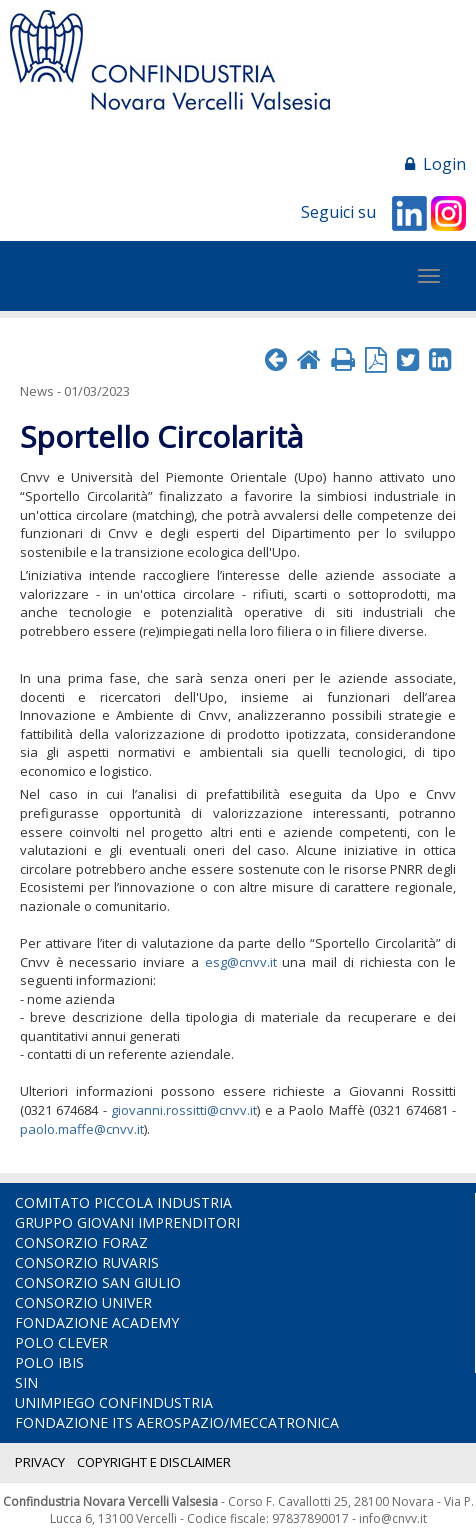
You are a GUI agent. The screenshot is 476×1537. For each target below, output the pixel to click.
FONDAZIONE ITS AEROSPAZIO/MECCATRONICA (177, 1422)
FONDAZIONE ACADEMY (97, 1322)
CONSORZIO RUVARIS (87, 1262)
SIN (26, 1382)
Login (435, 164)
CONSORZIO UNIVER (83, 1302)
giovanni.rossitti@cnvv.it (184, 1110)
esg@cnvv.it (241, 962)
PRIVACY (40, 1462)
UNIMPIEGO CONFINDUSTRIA (114, 1402)
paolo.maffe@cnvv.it (82, 1129)
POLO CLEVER (61, 1342)
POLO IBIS (49, 1362)
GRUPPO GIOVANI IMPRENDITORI (127, 1222)
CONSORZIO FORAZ (81, 1242)
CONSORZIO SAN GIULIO (98, 1282)
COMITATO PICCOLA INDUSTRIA (123, 1202)
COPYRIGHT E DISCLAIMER (154, 1462)
